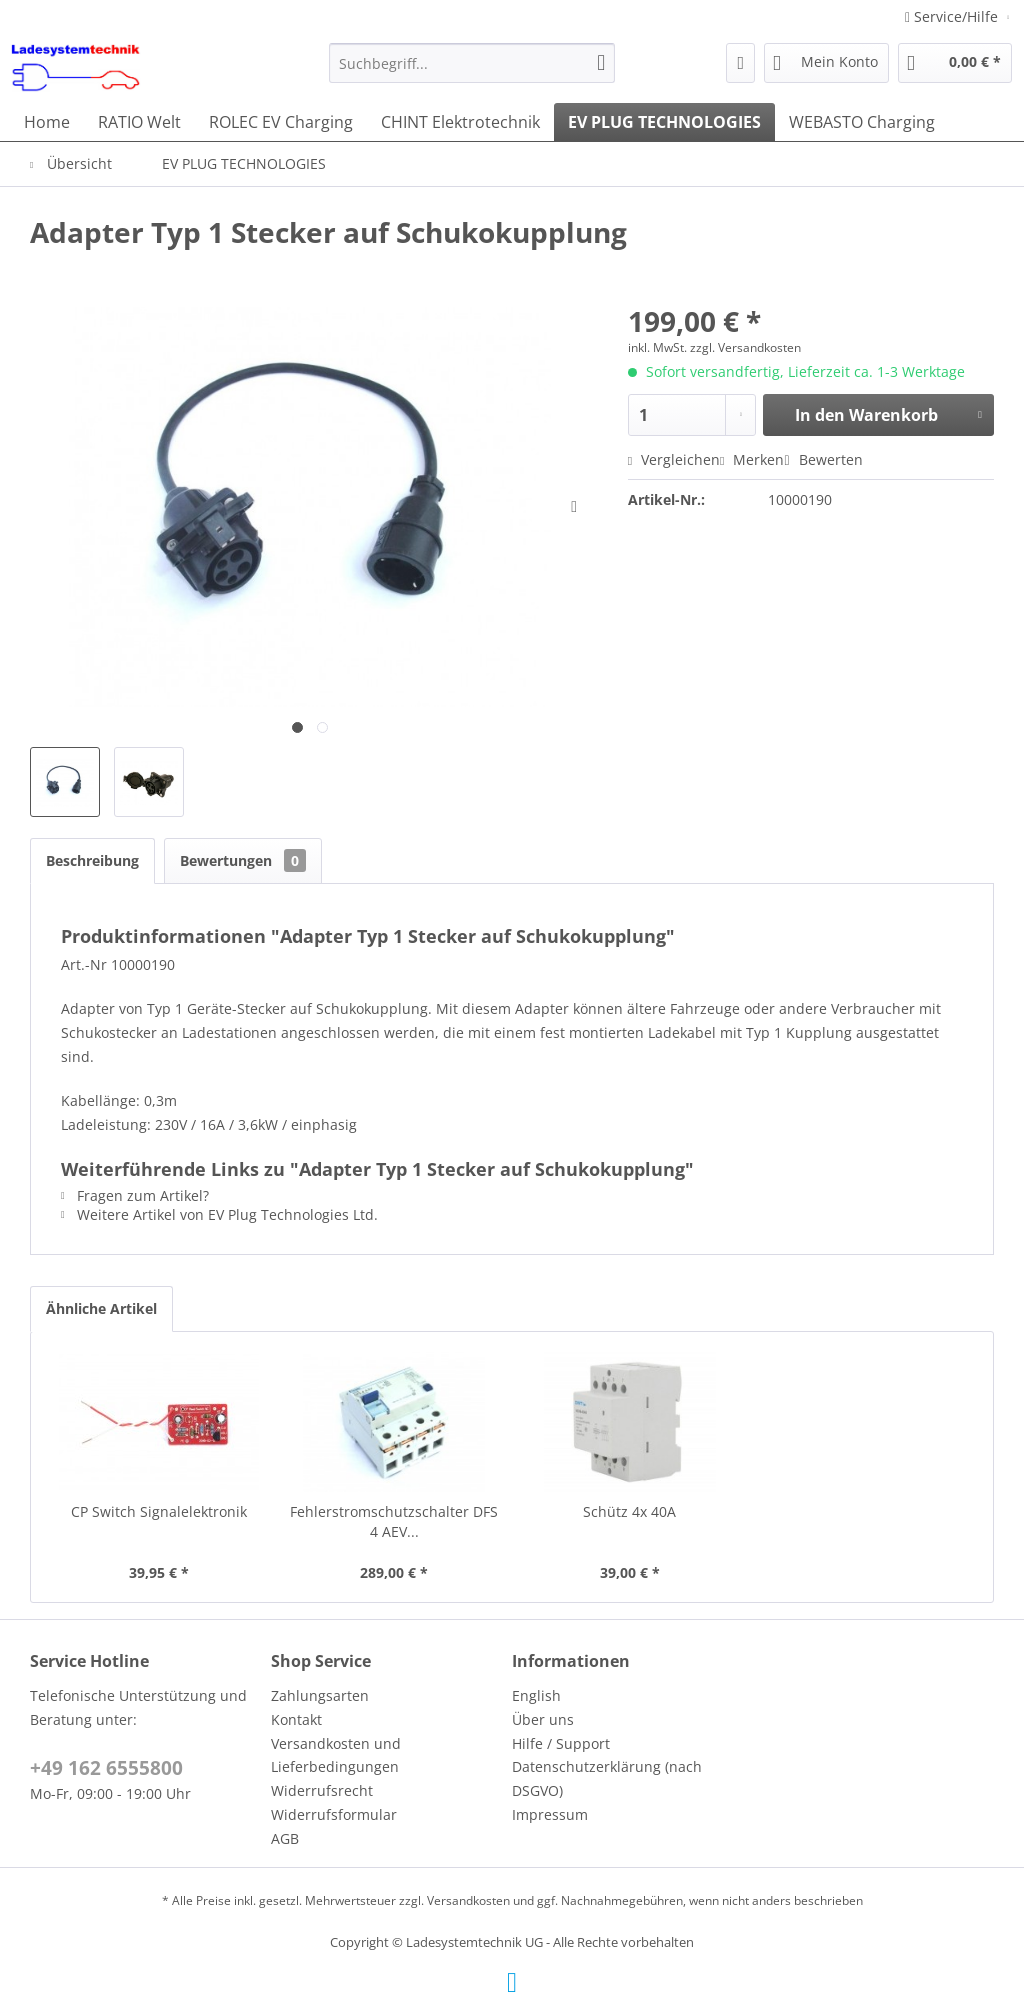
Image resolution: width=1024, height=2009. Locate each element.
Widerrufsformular (334, 1814)
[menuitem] (472, 63)
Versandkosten (468, 1900)
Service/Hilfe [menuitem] (953, 16)
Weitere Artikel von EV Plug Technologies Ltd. (219, 1214)
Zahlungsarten (320, 1695)
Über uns (543, 1719)
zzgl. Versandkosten (745, 347)
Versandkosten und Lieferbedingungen (336, 1755)
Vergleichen (674, 459)
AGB (285, 1838)
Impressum (550, 1814)
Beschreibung (92, 860)
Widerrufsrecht (322, 1790)
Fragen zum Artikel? (135, 1195)
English (536, 1695)
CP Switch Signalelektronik (159, 1511)
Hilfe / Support (561, 1743)
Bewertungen (243, 860)
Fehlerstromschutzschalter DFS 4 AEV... (394, 1521)
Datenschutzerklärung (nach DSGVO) (607, 1778)
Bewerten (823, 459)
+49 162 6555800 (106, 1768)
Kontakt (296, 1719)
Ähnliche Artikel (101, 1308)
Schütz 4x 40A (629, 1511)
